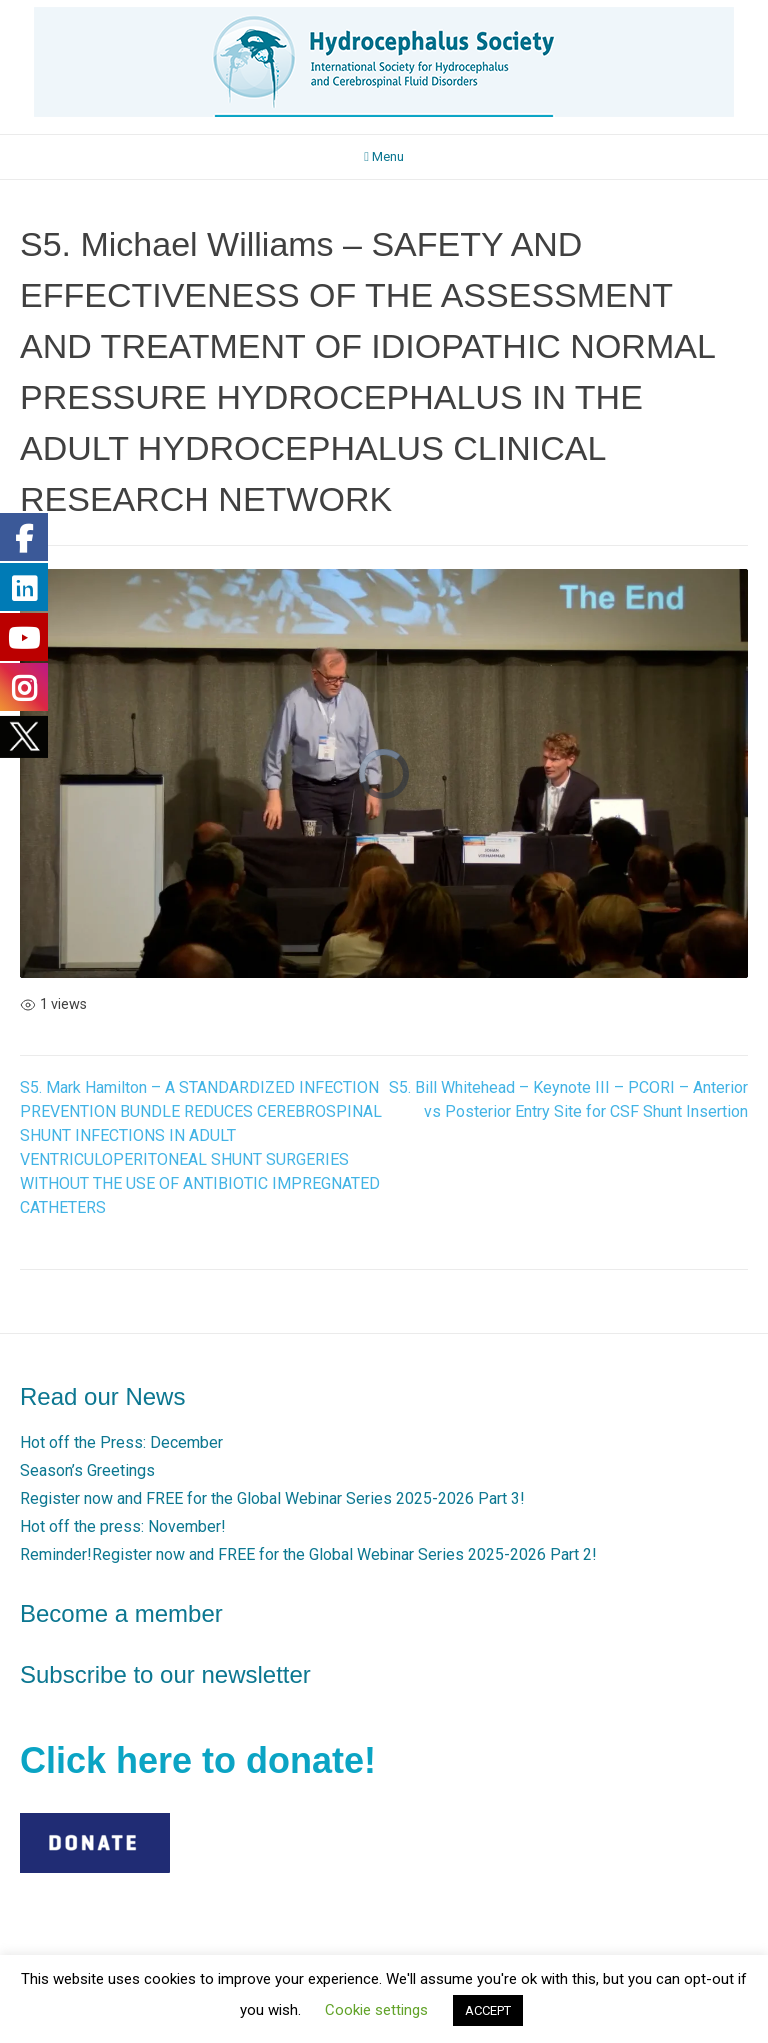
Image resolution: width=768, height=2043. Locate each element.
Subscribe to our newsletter (165, 1674)
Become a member (121, 1613)
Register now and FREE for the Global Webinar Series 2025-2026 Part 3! (272, 1498)
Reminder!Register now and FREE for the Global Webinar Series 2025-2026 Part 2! (308, 1554)
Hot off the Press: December (121, 1442)
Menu (384, 156)
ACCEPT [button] (488, 2010)
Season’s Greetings (87, 1470)
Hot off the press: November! (123, 1526)
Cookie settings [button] (376, 2010)
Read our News (102, 1396)
